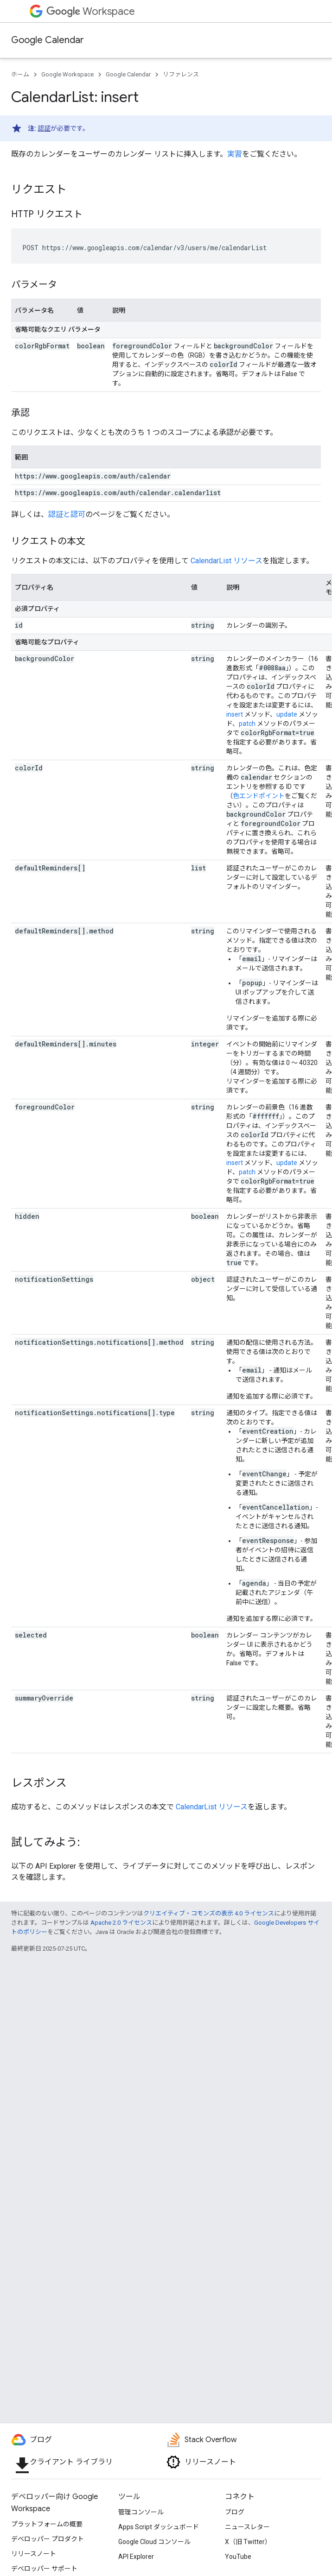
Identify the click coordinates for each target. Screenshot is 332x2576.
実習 (234, 154)
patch (247, 723)
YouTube (238, 2556)
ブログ (234, 2512)
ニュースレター (247, 2527)
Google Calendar (47, 40)
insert (234, 714)
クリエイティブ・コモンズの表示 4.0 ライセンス (208, 1913)
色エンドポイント (259, 796)
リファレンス (181, 74)
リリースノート (33, 2553)
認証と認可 (66, 514)
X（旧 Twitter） (248, 2541)
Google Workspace (67, 74)
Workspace (90, 11)
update (286, 714)
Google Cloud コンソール (154, 2541)
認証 (44, 128)
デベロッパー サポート (44, 2568)
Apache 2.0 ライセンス (121, 1922)
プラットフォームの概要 (47, 2524)
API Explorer (136, 2556)
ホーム (20, 74)
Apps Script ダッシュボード (158, 2527)
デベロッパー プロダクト (47, 2539)
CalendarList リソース (226, 560)
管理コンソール (141, 2512)
